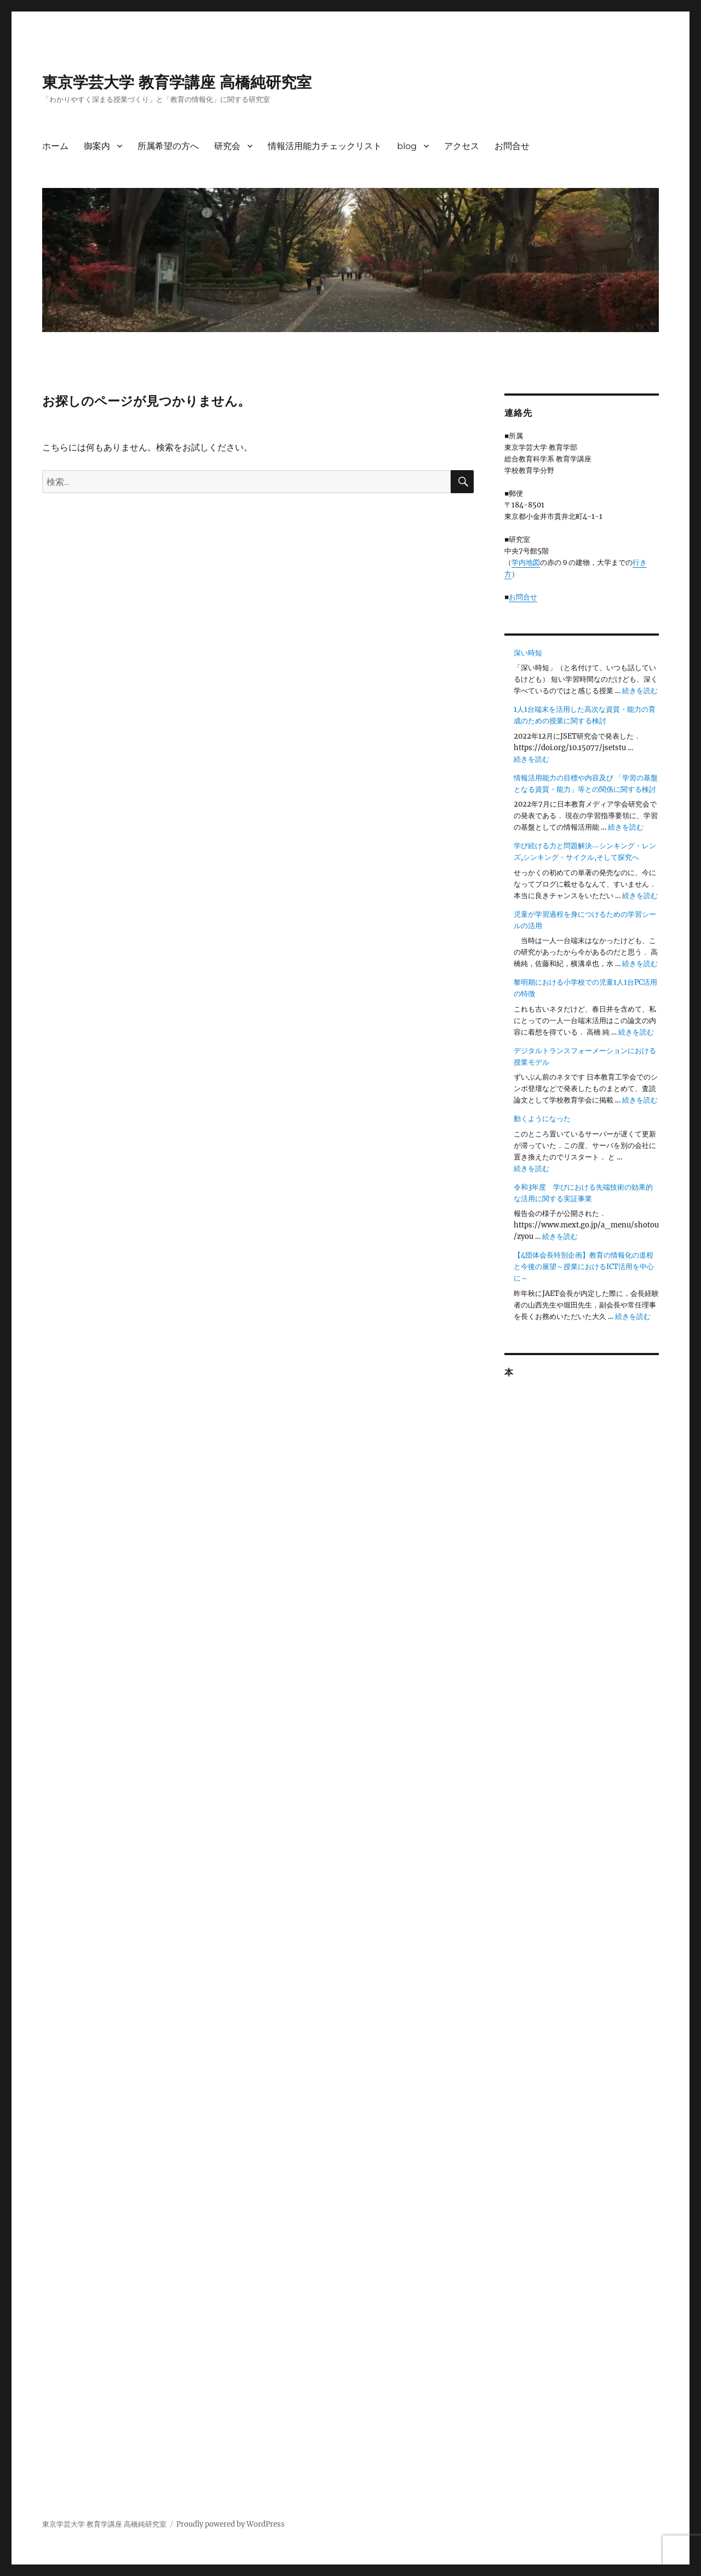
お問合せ (512, 146)
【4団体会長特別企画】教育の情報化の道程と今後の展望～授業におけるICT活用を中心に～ (584, 1266)
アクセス (461, 146)
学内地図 (526, 562)
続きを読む (640, 690)
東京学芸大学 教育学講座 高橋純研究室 (177, 82)
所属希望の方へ (168, 146)
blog (407, 146)
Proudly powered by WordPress (230, 2524)
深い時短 (528, 653)
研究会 (227, 146)
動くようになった (542, 1118)
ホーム (55, 146)
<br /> (581, 1730)
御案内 (97, 146)
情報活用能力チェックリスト (325, 146)
